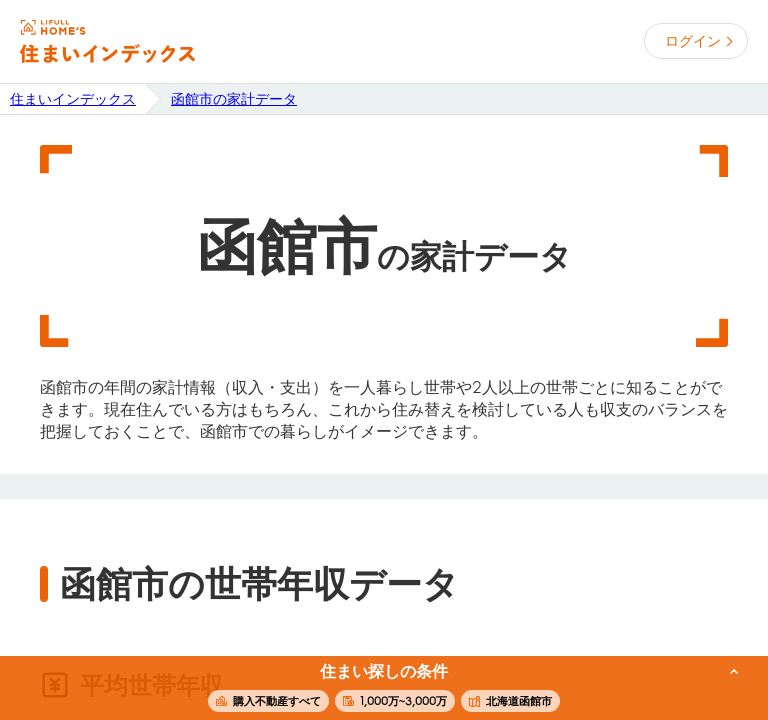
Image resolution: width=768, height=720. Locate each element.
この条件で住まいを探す (373, 689)
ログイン (693, 41)
